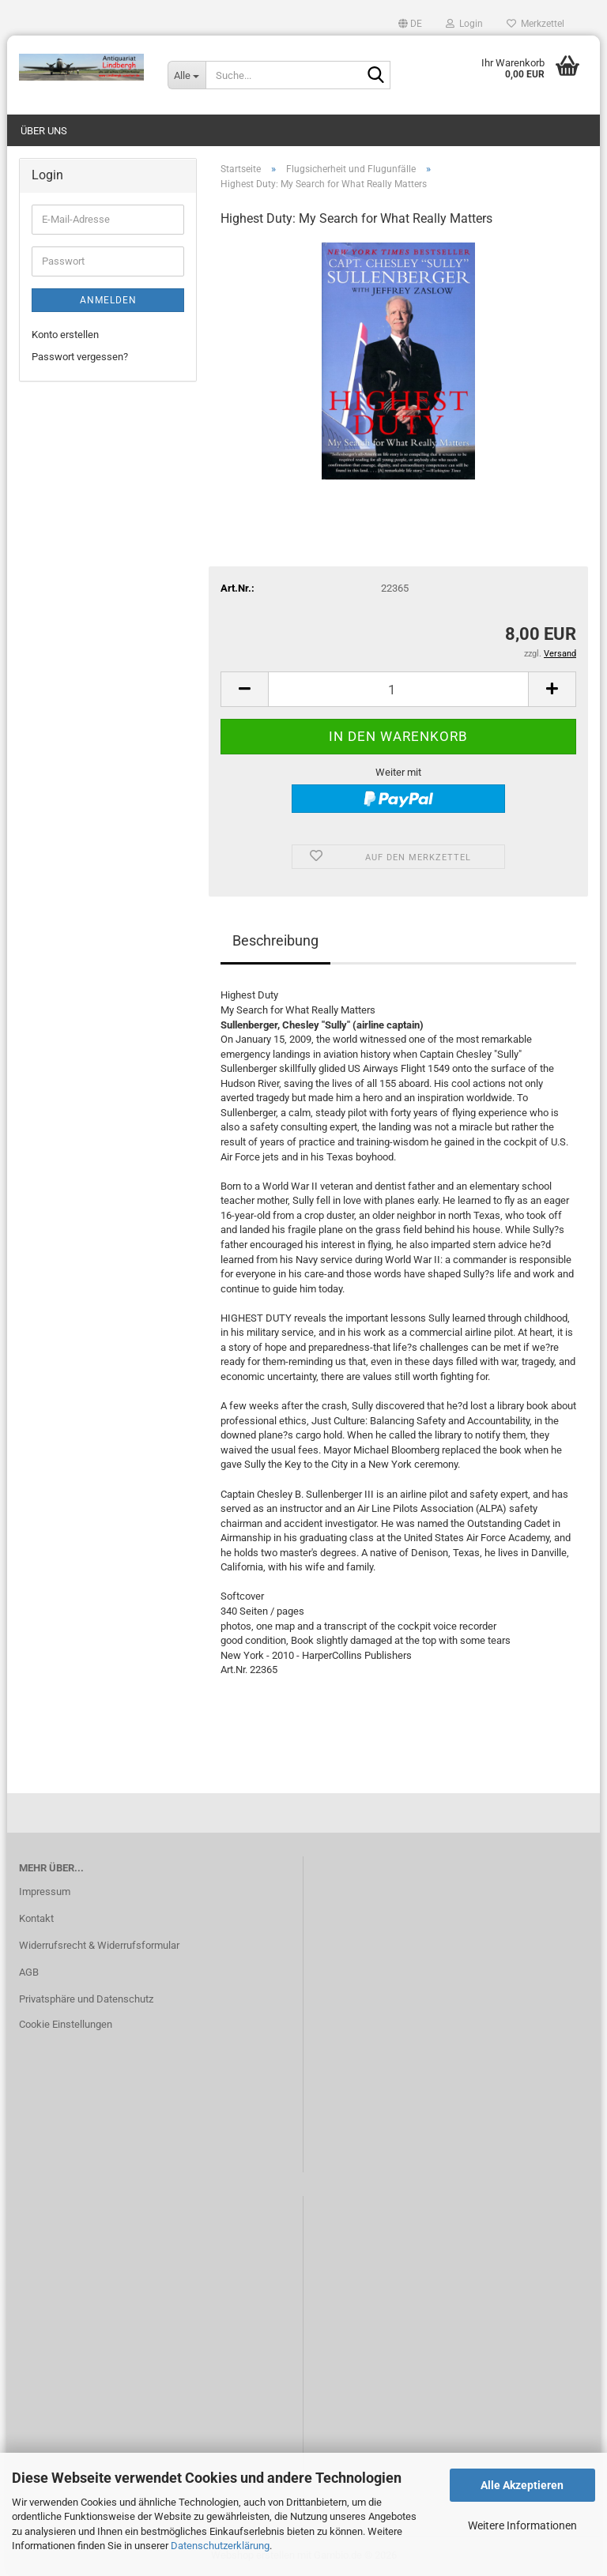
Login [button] (464, 23)
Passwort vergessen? (80, 357)
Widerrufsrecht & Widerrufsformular (99, 1945)
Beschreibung (275, 940)
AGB (29, 1972)
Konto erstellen (65, 334)
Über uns (44, 131)
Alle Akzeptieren (522, 2485)
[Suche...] (186, 75)
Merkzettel (535, 23)
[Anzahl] (398, 689)
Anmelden (108, 300)
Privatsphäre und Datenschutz (86, 1999)
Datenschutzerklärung (220, 2546)
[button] (410, 24)
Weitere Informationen (522, 2525)
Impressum (44, 1891)
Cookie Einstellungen (65, 2024)
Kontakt (36, 1918)
